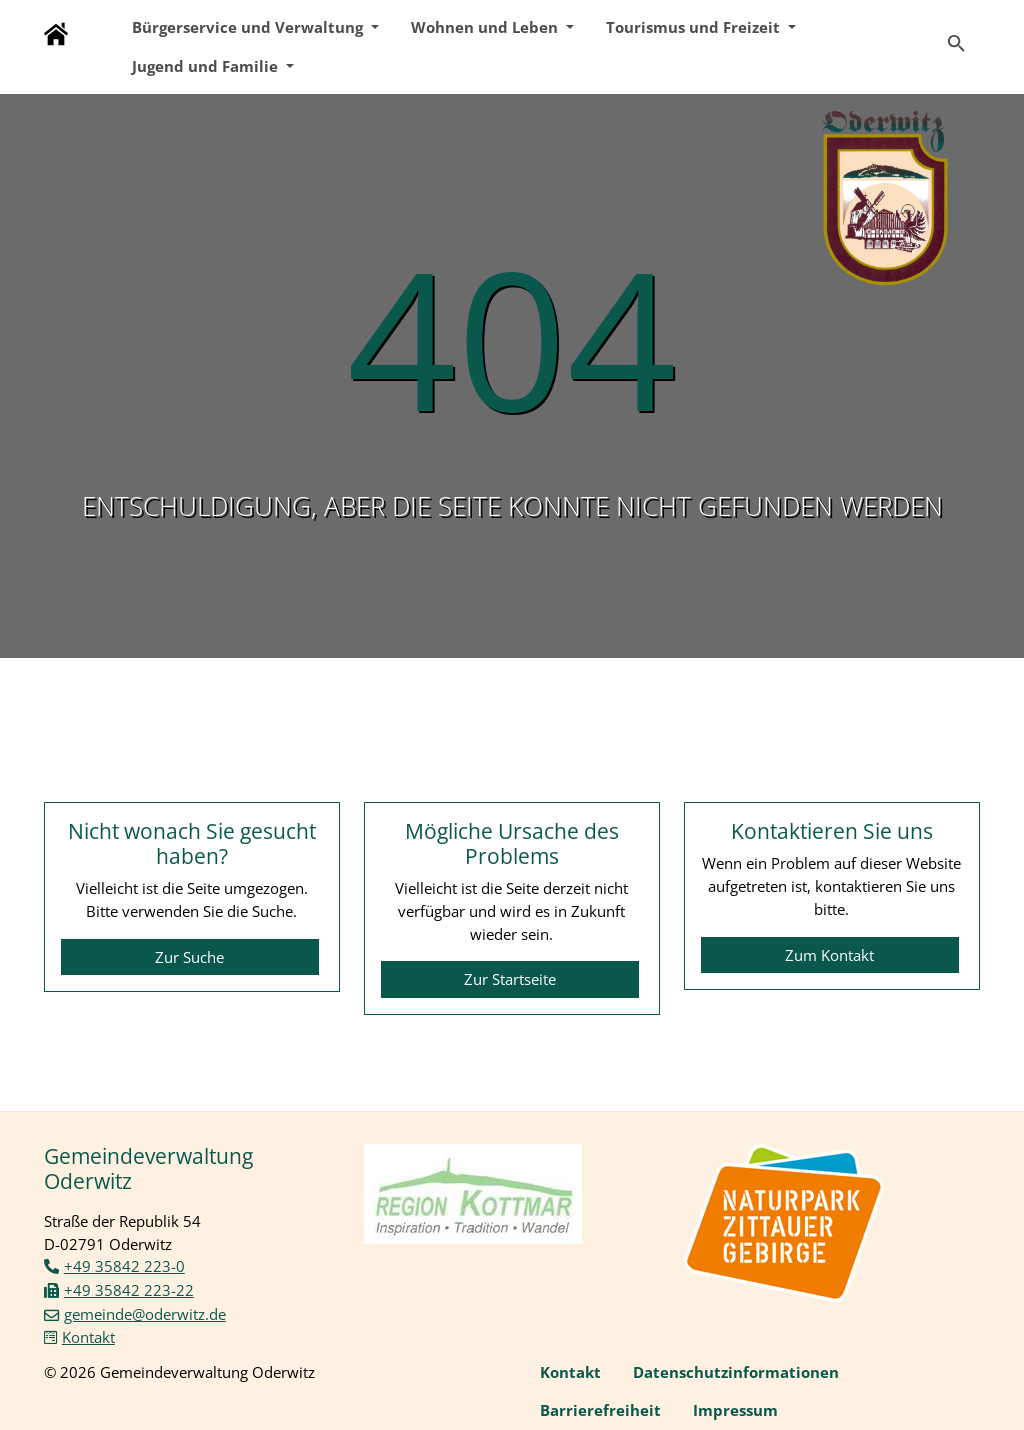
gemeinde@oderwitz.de (145, 1314)
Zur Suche (189, 957)
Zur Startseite (510, 979)
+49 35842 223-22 (129, 1290)
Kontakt (88, 1337)
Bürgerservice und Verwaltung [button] (249, 27)
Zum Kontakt (829, 955)
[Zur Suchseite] (956, 34)
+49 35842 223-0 (124, 1266)
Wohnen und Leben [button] (486, 27)
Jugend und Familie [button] (207, 66)
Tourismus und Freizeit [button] (695, 27)
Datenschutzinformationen (736, 1372)
